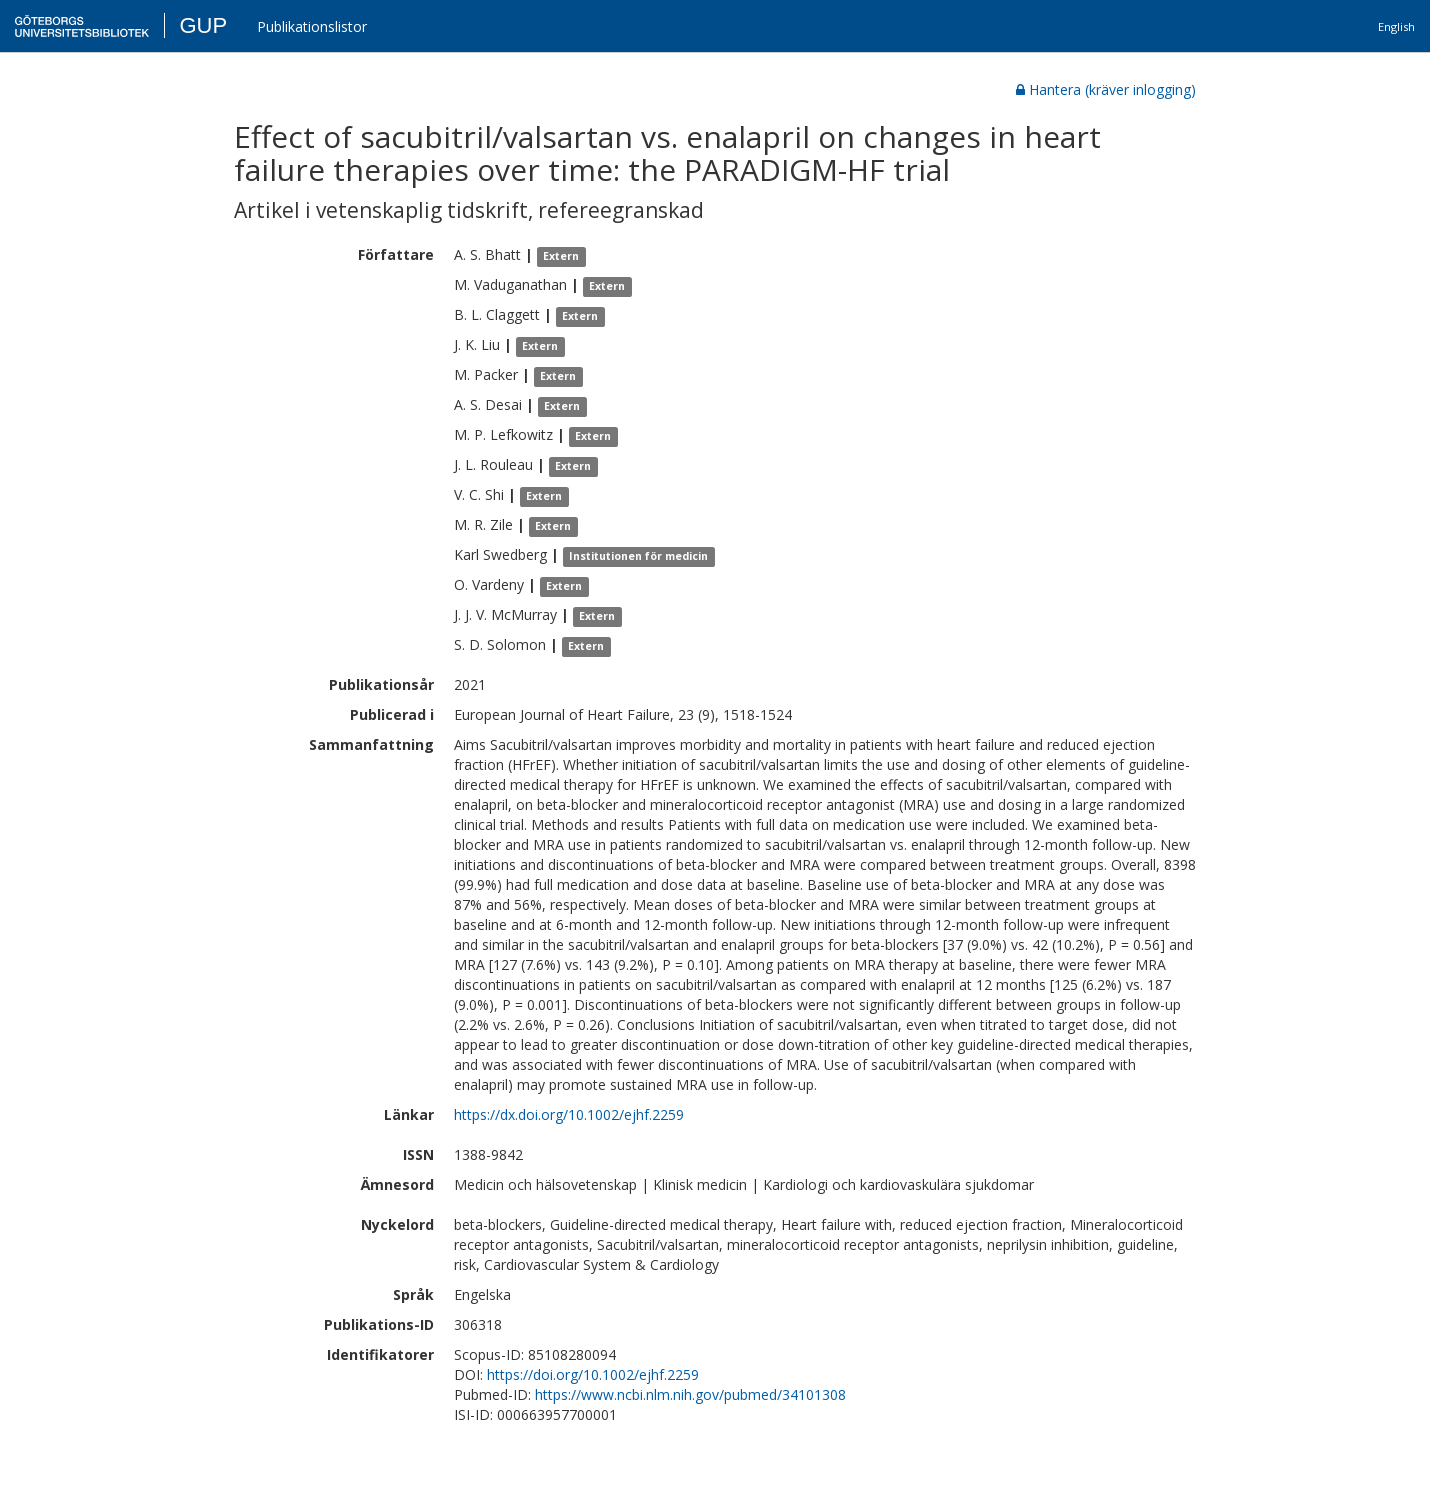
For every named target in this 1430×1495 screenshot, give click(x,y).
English (1396, 26)
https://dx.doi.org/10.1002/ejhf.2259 (569, 1114)
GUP (203, 25)
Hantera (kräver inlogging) (1106, 89)
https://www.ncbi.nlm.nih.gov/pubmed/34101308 (690, 1394)
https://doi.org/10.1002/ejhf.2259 (593, 1374)
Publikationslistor (312, 26)
